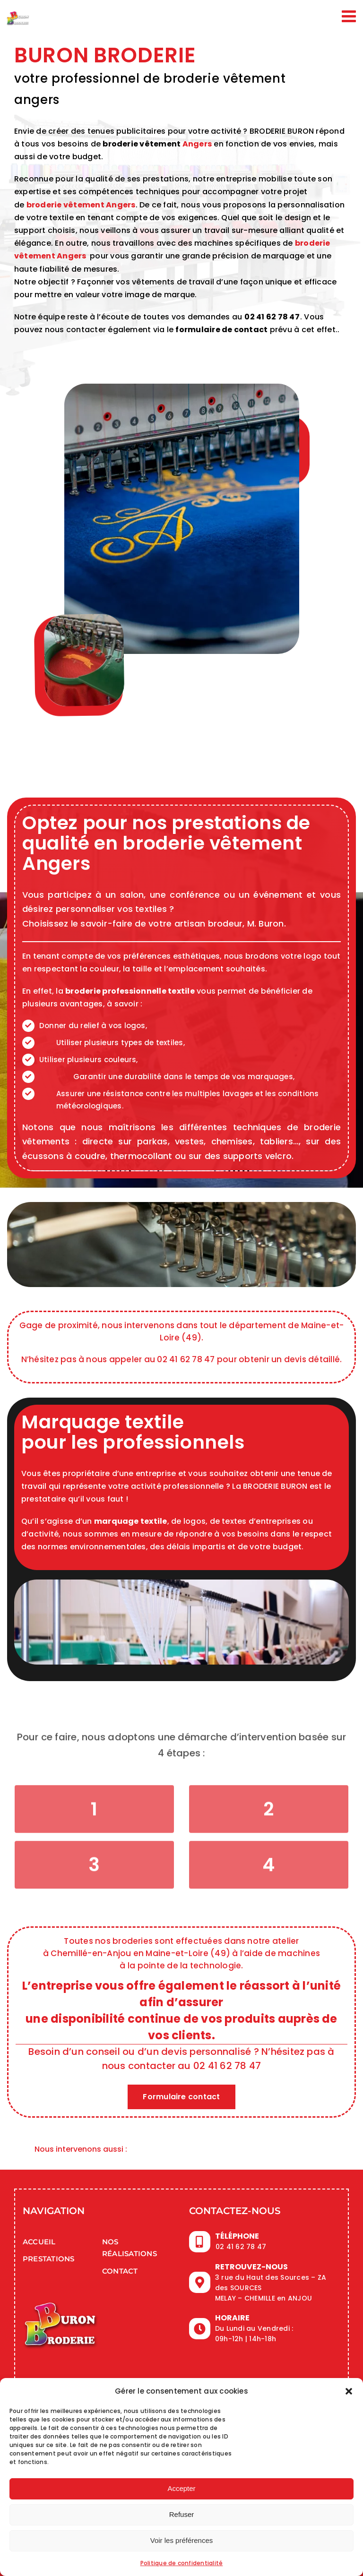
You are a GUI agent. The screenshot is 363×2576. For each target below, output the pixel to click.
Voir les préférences (181, 2540)
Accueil (39, 2241)
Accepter (181, 2488)
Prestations (49, 2258)
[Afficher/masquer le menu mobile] (350, 16)
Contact (120, 2271)
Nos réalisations (129, 2247)
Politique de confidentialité (181, 2563)
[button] (349, 2391)
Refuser (181, 2514)
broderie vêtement (142, 143)
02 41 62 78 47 (271, 316)
